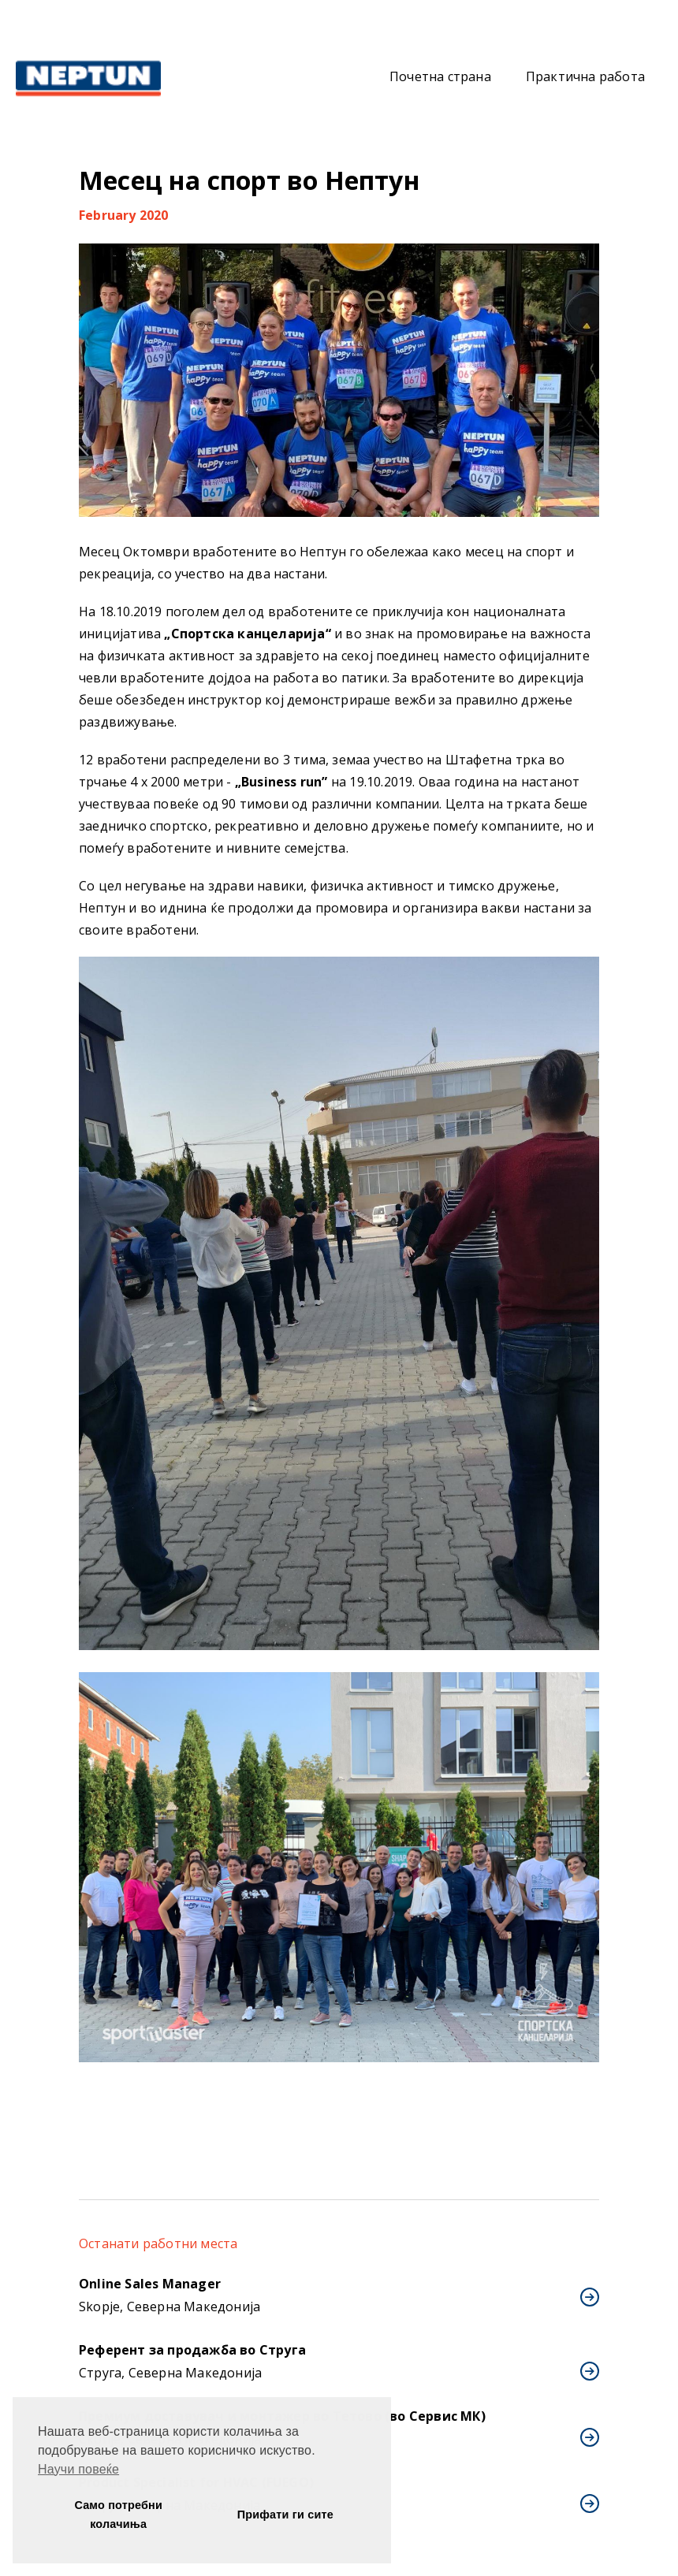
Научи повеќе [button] (78, 2469)
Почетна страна (440, 76)
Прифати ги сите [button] (285, 2514)
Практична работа (585, 76)
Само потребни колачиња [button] (118, 2514)
